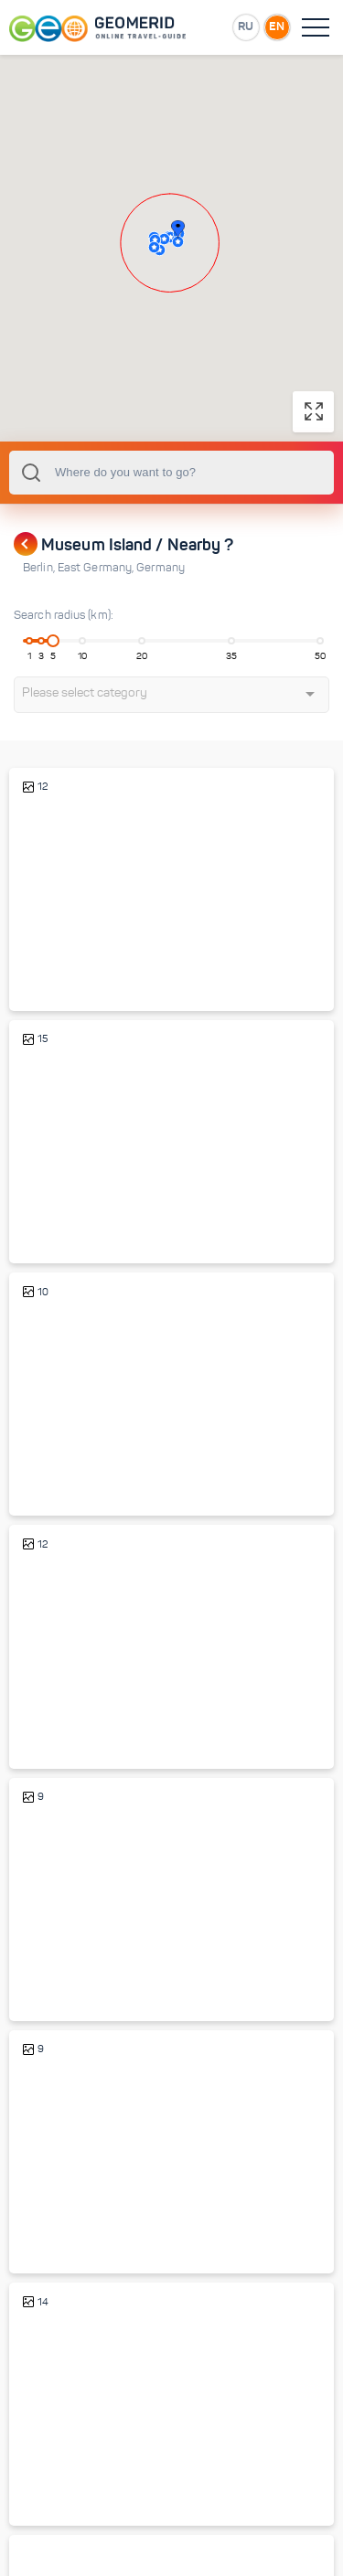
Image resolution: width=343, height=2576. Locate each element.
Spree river (57, 1714)
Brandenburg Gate (76, 2219)
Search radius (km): (63, 615)
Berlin (40, 567)
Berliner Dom (62, 956)
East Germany (97, 567)
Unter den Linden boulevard (101, 1209)
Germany (160, 567)
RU (245, 26)
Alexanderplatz (67, 1461)
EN (276, 26)
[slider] (53, 640)
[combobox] (171, 473)
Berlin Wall (55, 2471)
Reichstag (54, 1967)
